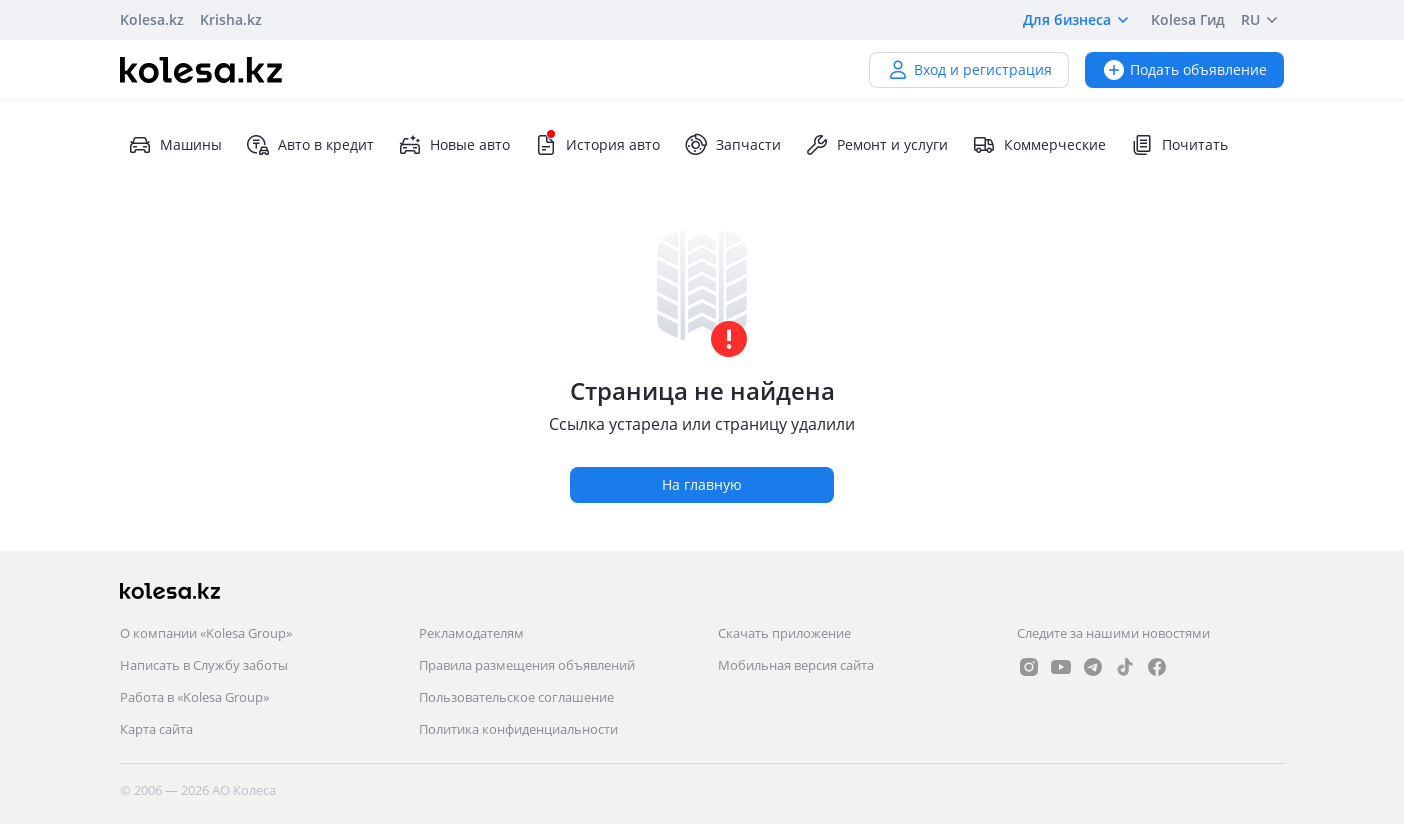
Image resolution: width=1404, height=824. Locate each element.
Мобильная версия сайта (796, 665)
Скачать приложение (784, 633)
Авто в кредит (310, 145)
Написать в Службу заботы (204, 665)
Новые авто (454, 145)
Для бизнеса (1079, 20)
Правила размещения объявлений (527, 665)
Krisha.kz (231, 19)
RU (1262, 20)
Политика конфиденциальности (518, 729)
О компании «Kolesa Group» (206, 633)
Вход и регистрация (969, 69)
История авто (597, 145)
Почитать (1179, 145)
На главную (702, 484)
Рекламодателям (471, 633)
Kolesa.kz (152, 19)
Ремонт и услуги (876, 145)
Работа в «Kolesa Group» (194, 697)
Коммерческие (1039, 145)
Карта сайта (156, 729)
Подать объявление (1184, 69)
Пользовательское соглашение (516, 697)
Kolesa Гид (1188, 19)
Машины (175, 145)
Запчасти (732, 145)
